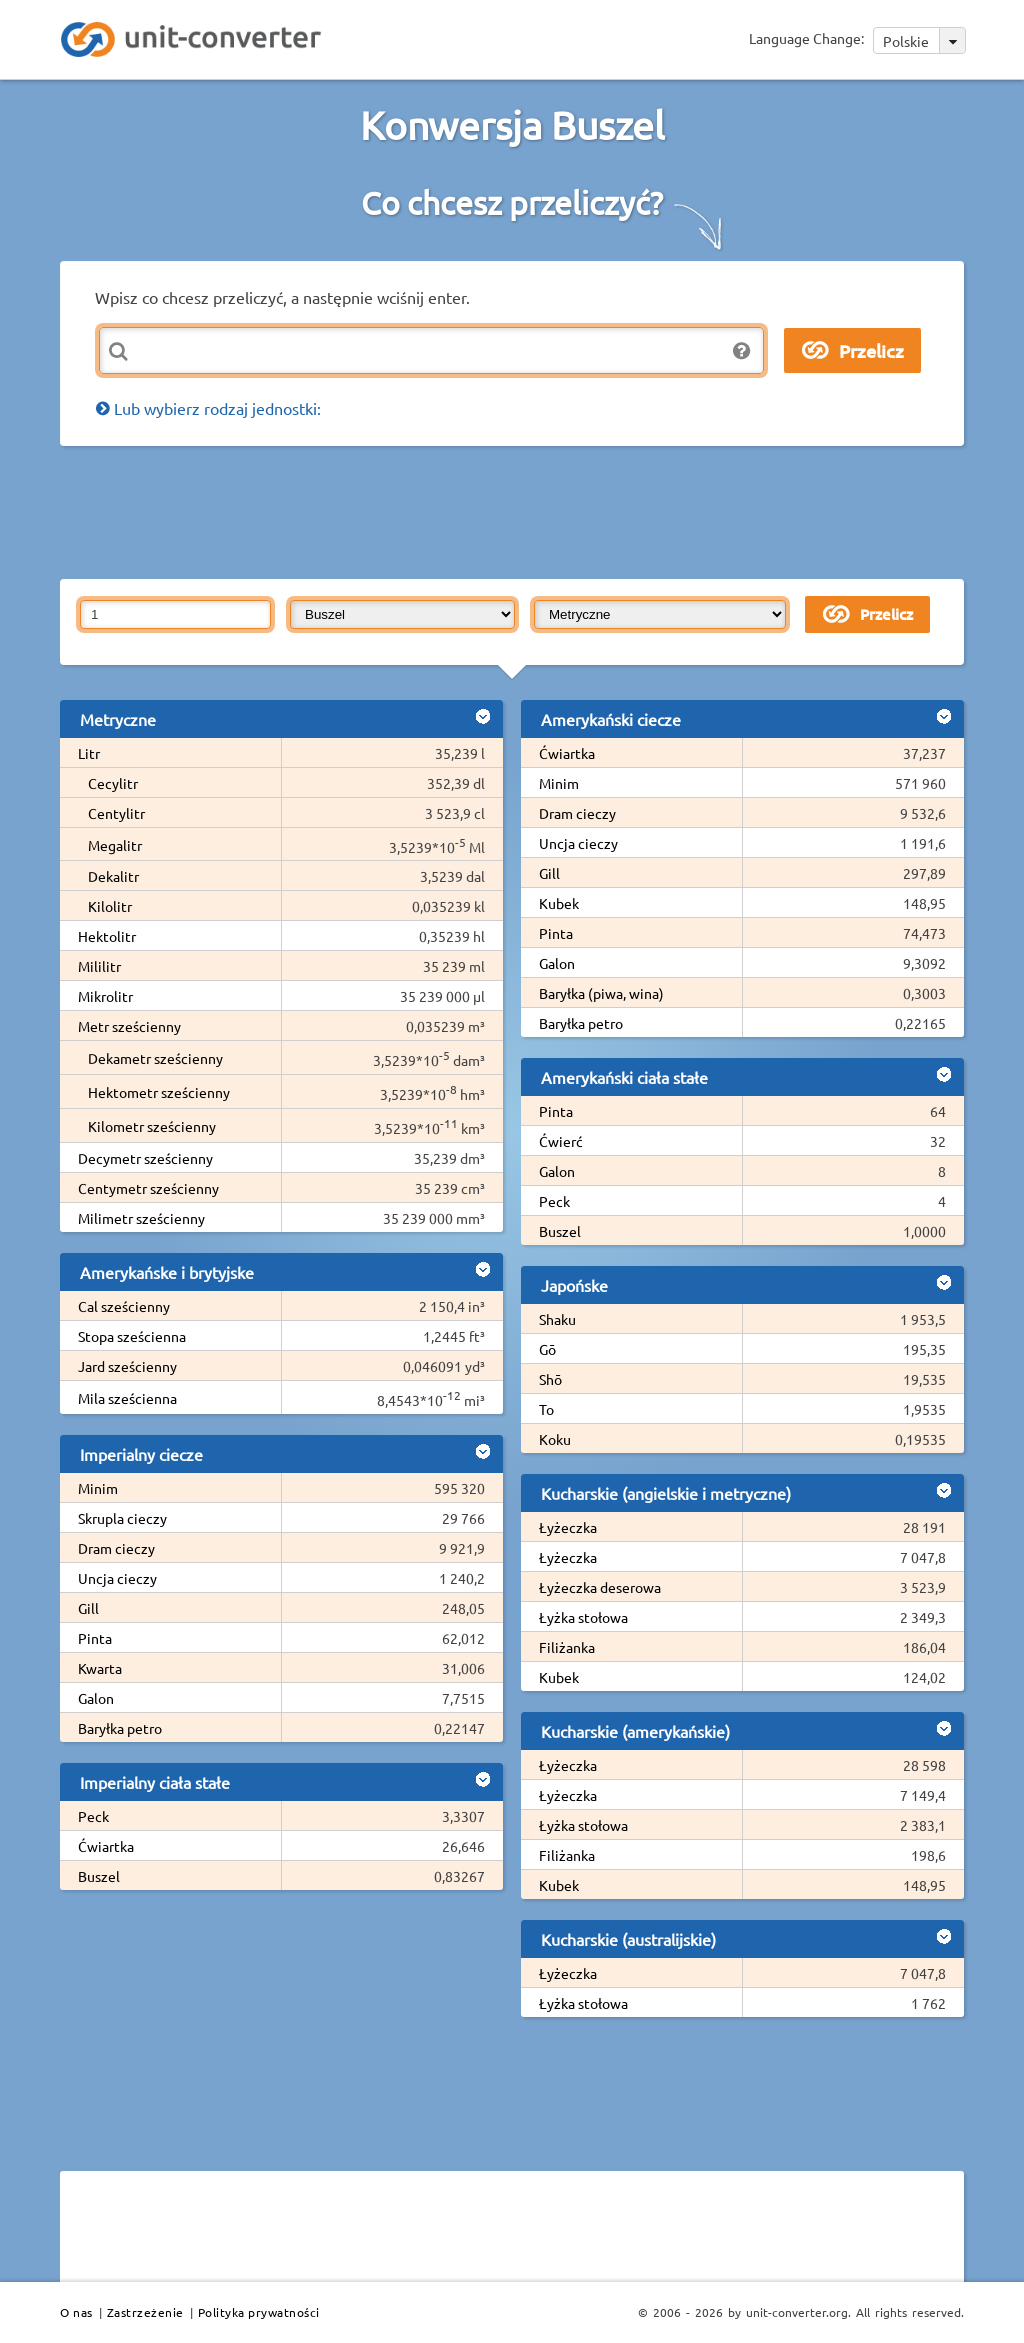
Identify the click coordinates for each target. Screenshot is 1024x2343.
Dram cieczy (116, 1548)
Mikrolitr (105, 996)
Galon (96, 1698)
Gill (88, 1608)
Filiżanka (567, 1647)
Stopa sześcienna (132, 1336)
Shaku (557, 1319)
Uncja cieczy (117, 1578)
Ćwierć (561, 1141)
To (546, 1409)
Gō (547, 1349)
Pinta (95, 1638)
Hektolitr (107, 936)
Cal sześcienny (124, 1306)
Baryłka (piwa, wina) (601, 993)
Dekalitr (113, 876)
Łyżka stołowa (583, 1617)
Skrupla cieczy (122, 1518)
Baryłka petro (120, 1728)
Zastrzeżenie (145, 2312)
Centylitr (116, 813)
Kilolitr (110, 906)
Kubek (559, 903)
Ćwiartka (106, 1846)
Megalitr (115, 845)
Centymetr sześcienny (148, 1188)
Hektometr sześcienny (159, 1092)
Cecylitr (113, 783)
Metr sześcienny (129, 1026)
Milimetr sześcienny (141, 1218)
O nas (76, 2312)
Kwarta (100, 1668)
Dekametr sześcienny (155, 1058)
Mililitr (99, 966)
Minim (98, 1488)
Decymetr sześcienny (145, 1158)
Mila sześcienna (127, 1398)
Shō (550, 1379)
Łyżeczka (568, 1527)
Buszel (99, 1876)
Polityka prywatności (259, 2312)
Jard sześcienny (127, 1366)
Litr (89, 753)
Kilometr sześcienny (152, 1126)
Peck (93, 1816)
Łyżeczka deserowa (600, 1587)
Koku (555, 1439)
